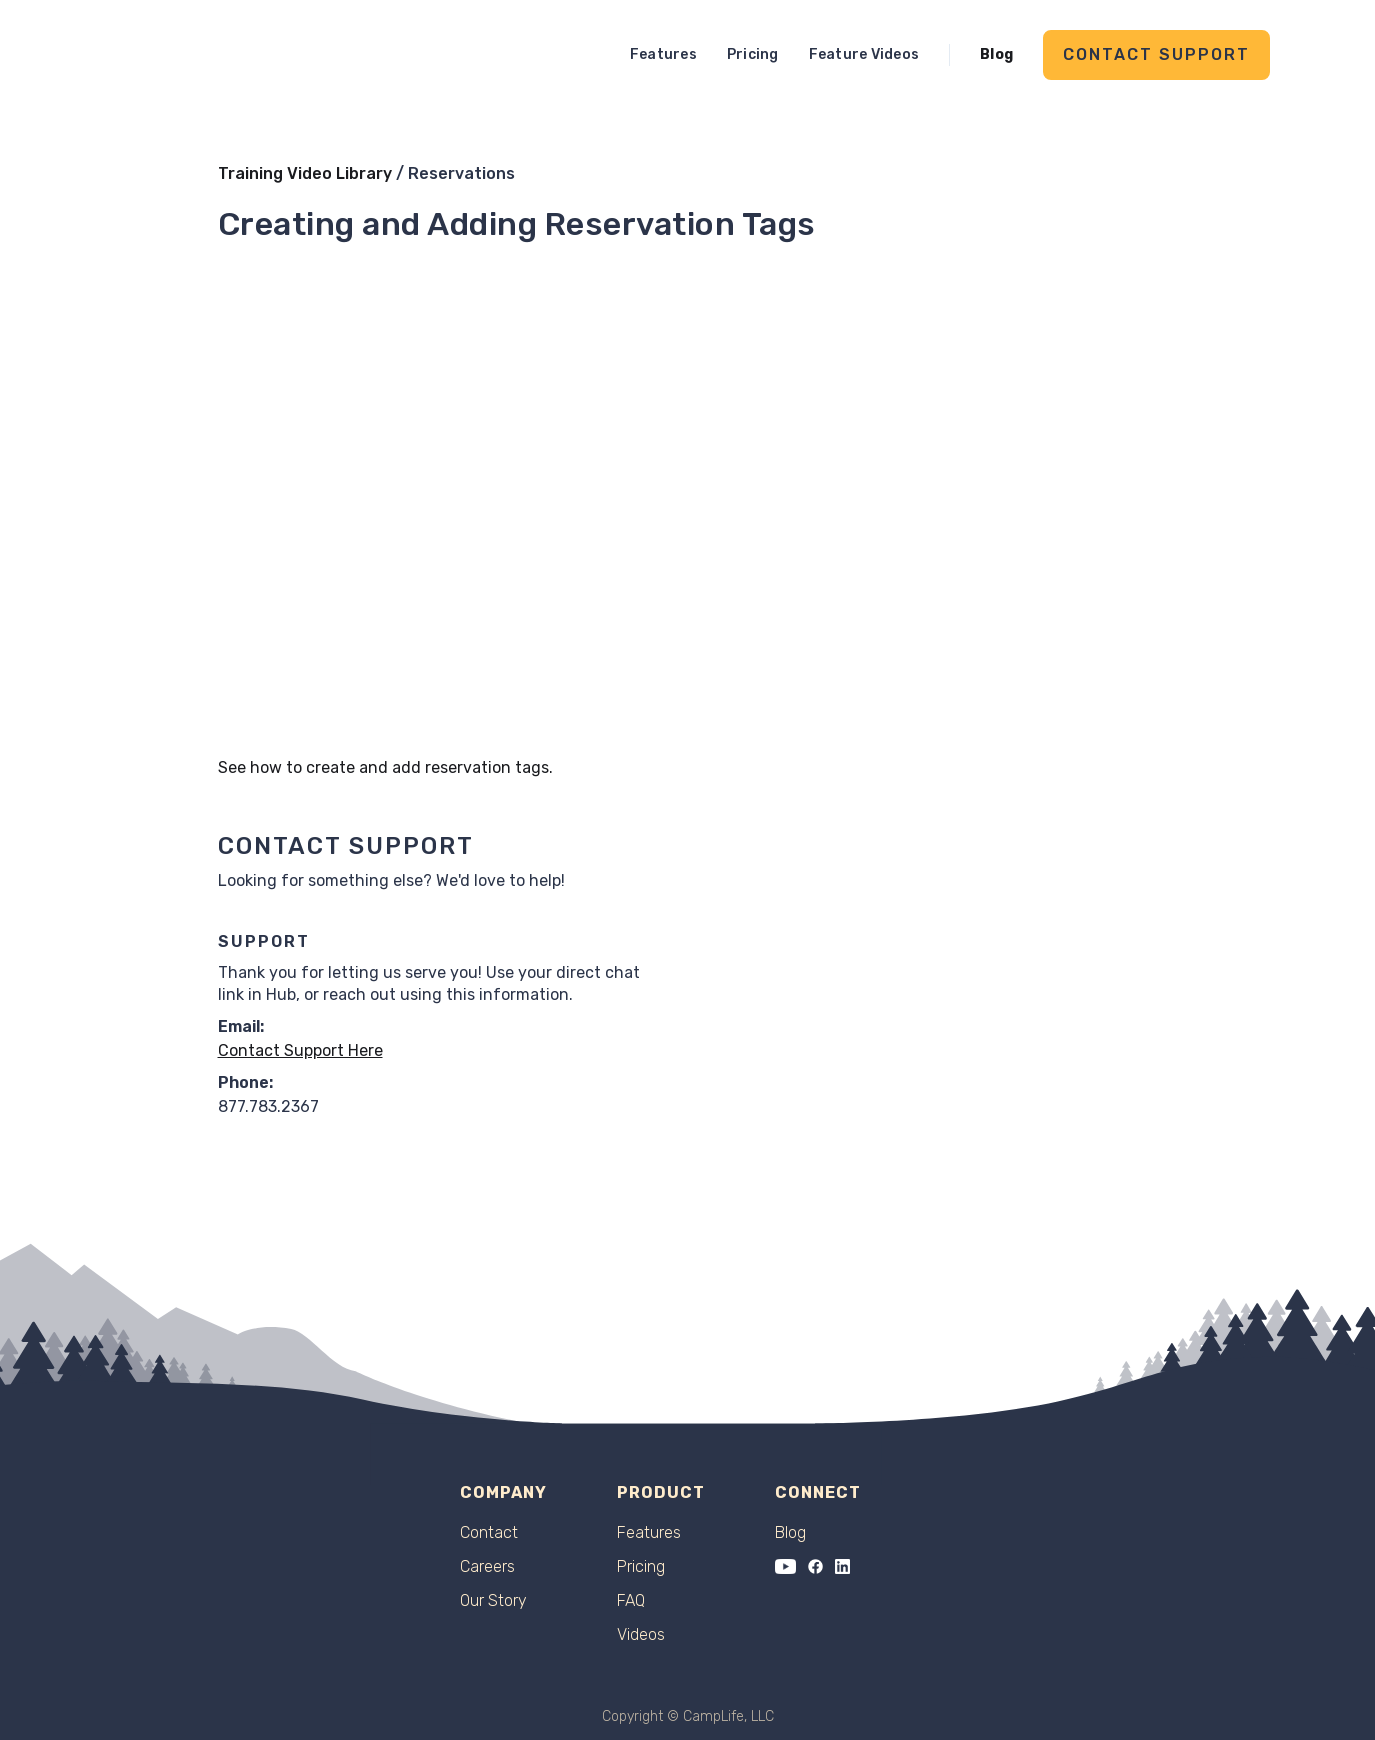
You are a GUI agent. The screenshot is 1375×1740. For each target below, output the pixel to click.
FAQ (631, 1601)
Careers (487, 1567)
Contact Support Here (300, 1050)
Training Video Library (305, 173)
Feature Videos (864, 54)
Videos (641, 1635)
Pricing (753, 54)
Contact (489, 1533)
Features (663, 54)
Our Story (493, 1601)
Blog (996, 54)
